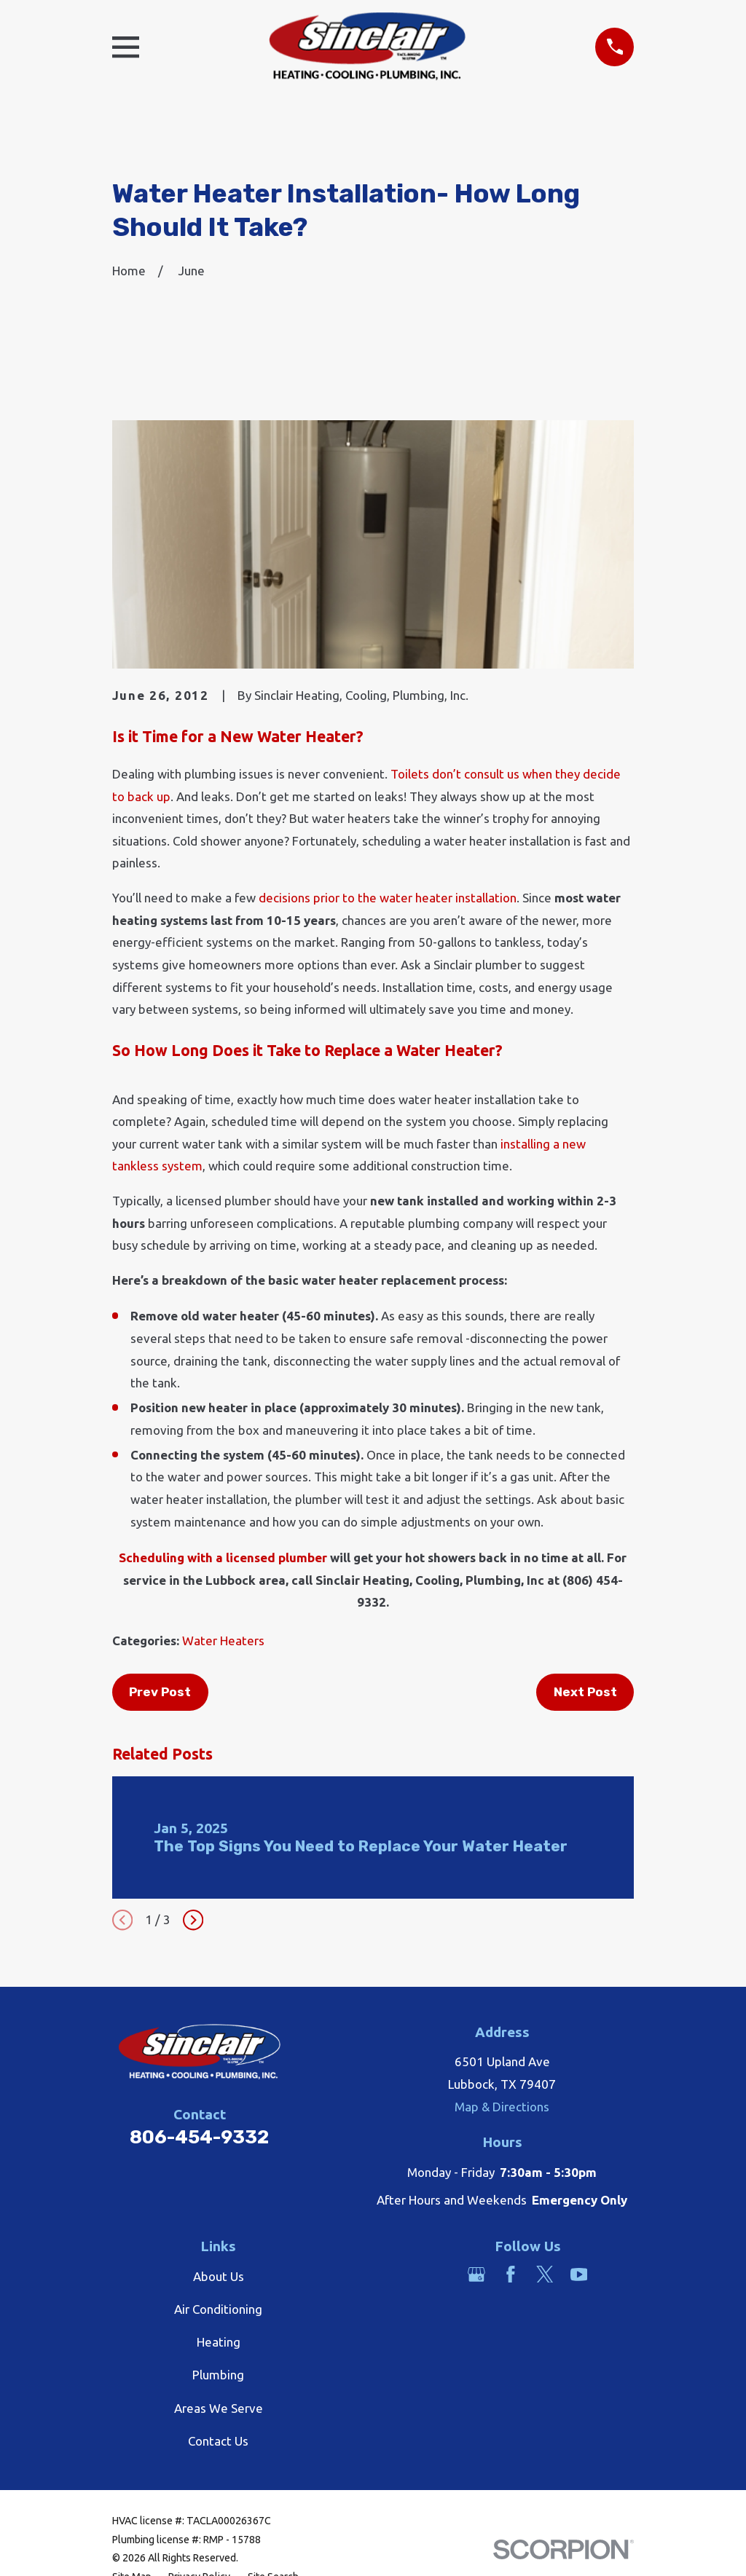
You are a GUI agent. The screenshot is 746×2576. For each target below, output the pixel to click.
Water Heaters (223, 1640)
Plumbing (218, 2375)
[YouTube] (579, 2274)
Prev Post (160, 1692)
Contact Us (218, 2441)
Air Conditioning (218, 2309)
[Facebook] (510, 2274)
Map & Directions (502, 2107)
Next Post (585, 1692)
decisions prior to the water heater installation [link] (388, 898)
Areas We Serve (218, 2408)
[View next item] (193, 1920)
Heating (218, 2342)
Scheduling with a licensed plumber (223, 1557)
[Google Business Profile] (476, 2274)
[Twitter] (545, 2274)
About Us (218, 2276)
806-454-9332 (199, 2137)
